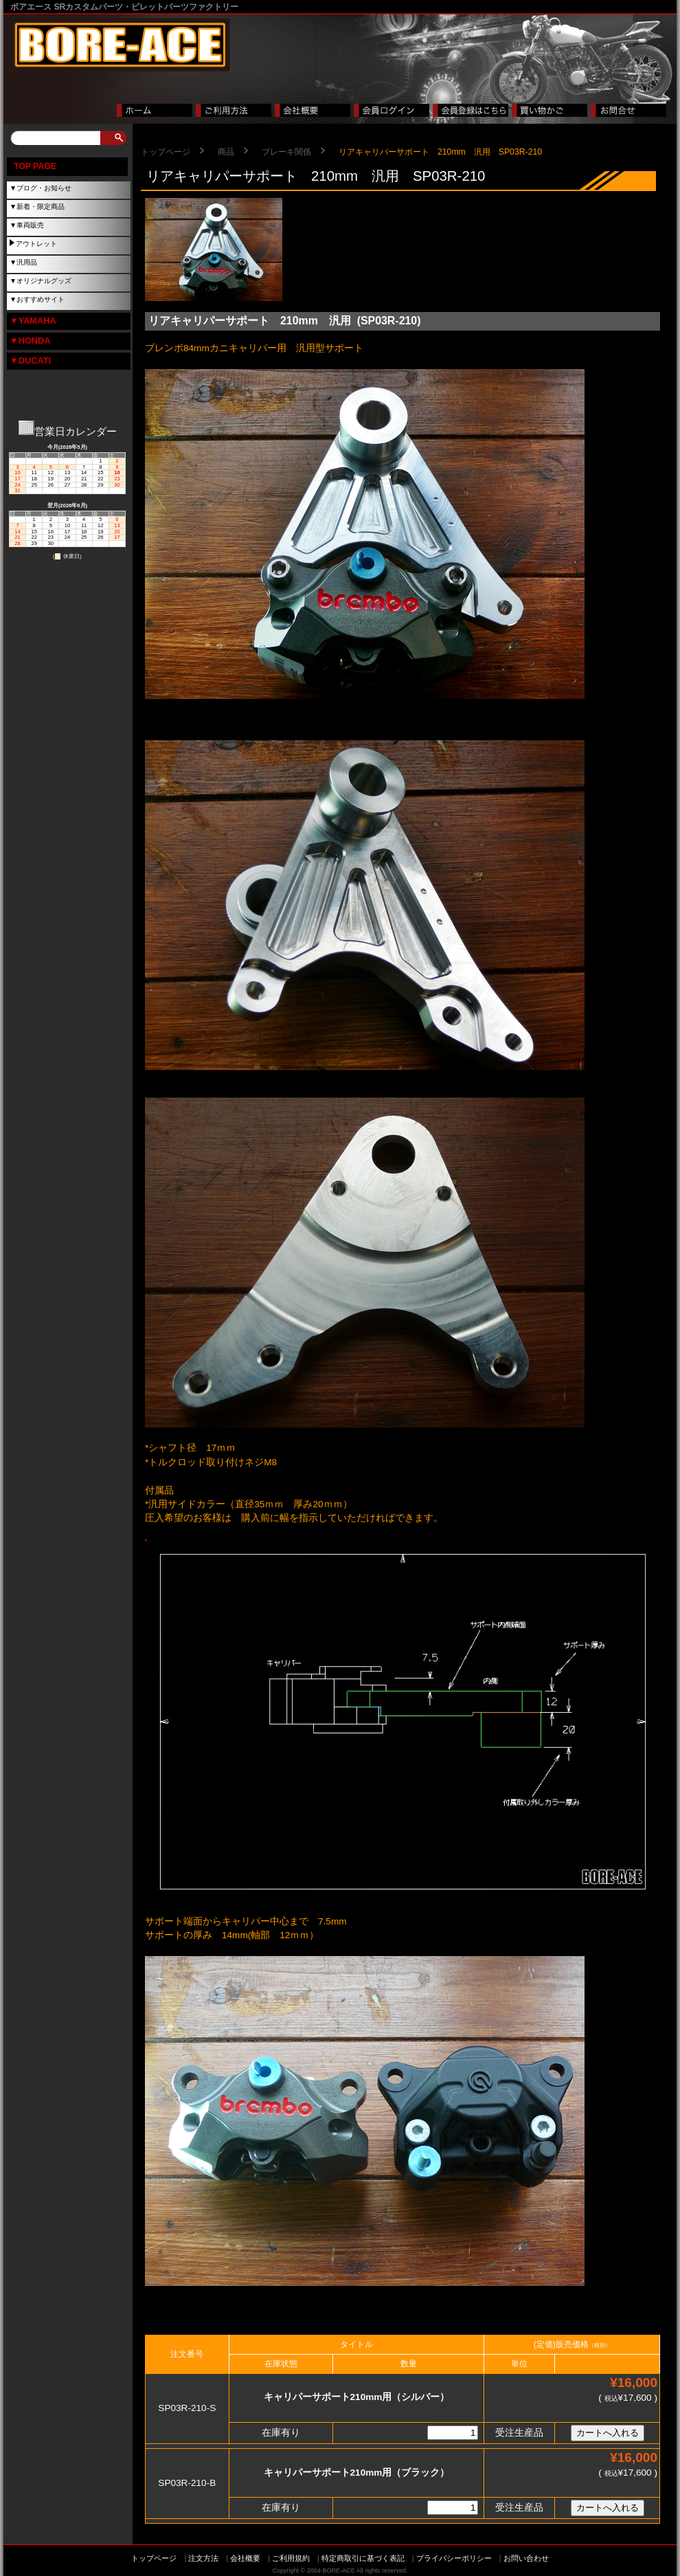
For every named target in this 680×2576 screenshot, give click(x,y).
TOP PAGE (35, 166)
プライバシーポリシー (454, 2558)
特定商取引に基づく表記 (363, 2558)
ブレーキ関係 (286, 152)
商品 (226, 152)
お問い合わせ (526, 2558)
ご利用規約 (291, 2558)
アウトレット (36, 243)
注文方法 (203, 2558)
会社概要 (245, 2558)
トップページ (165, 152)
